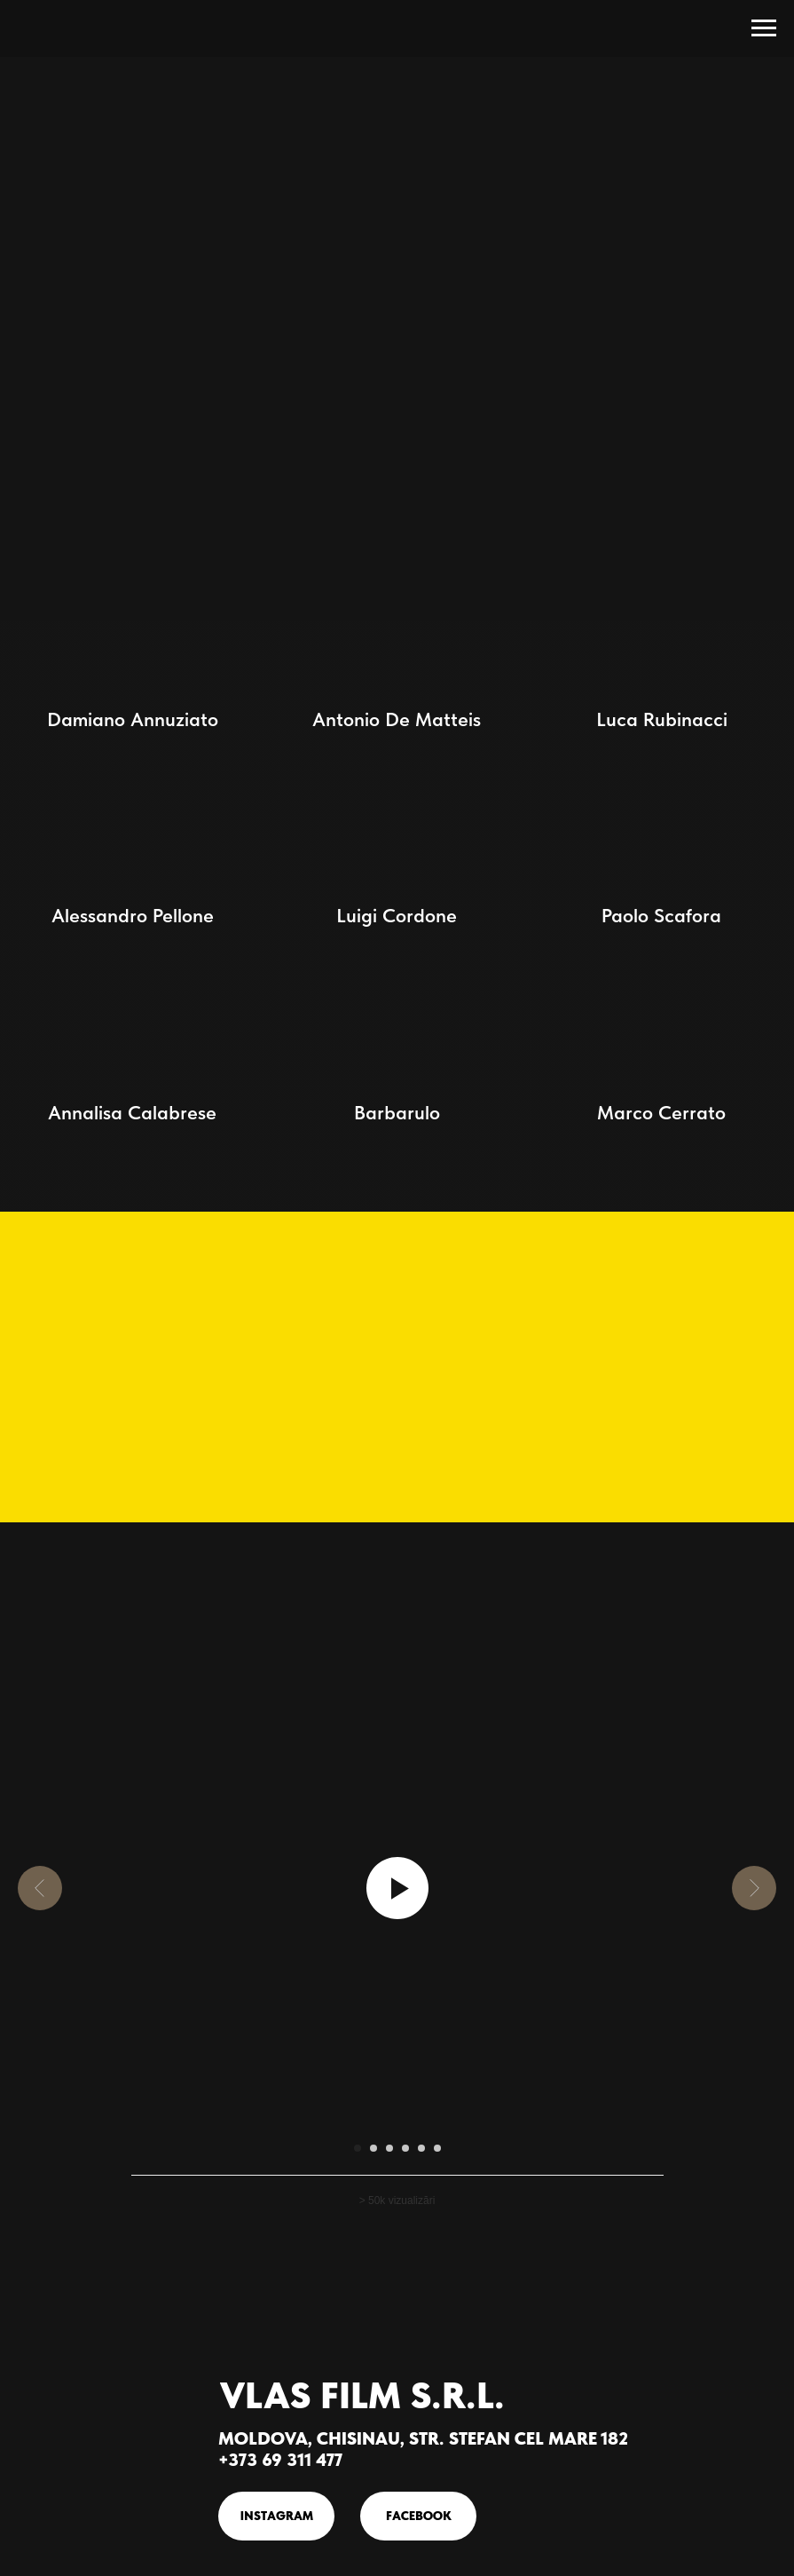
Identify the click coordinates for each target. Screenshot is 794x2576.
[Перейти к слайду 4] (405, 2148)
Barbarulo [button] (397, 1112)
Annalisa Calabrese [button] (132, 1112)
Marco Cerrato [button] (661, 1112)
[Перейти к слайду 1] (357, 2148)
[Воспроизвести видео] (397, 1888)
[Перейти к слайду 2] (373, 2148)
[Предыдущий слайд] (40, 1888)
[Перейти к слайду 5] (421, 2148)
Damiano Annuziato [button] (132, 719)
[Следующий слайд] (754, 1888)
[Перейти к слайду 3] (389, 2148)
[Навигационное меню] (763, 28)
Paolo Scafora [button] (661, 915)
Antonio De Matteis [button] (396, 719)
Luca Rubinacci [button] (661, 719)
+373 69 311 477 (280, 2459)
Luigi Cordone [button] (396, 915)
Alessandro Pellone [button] (132, 915)
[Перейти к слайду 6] (437, 2148)
